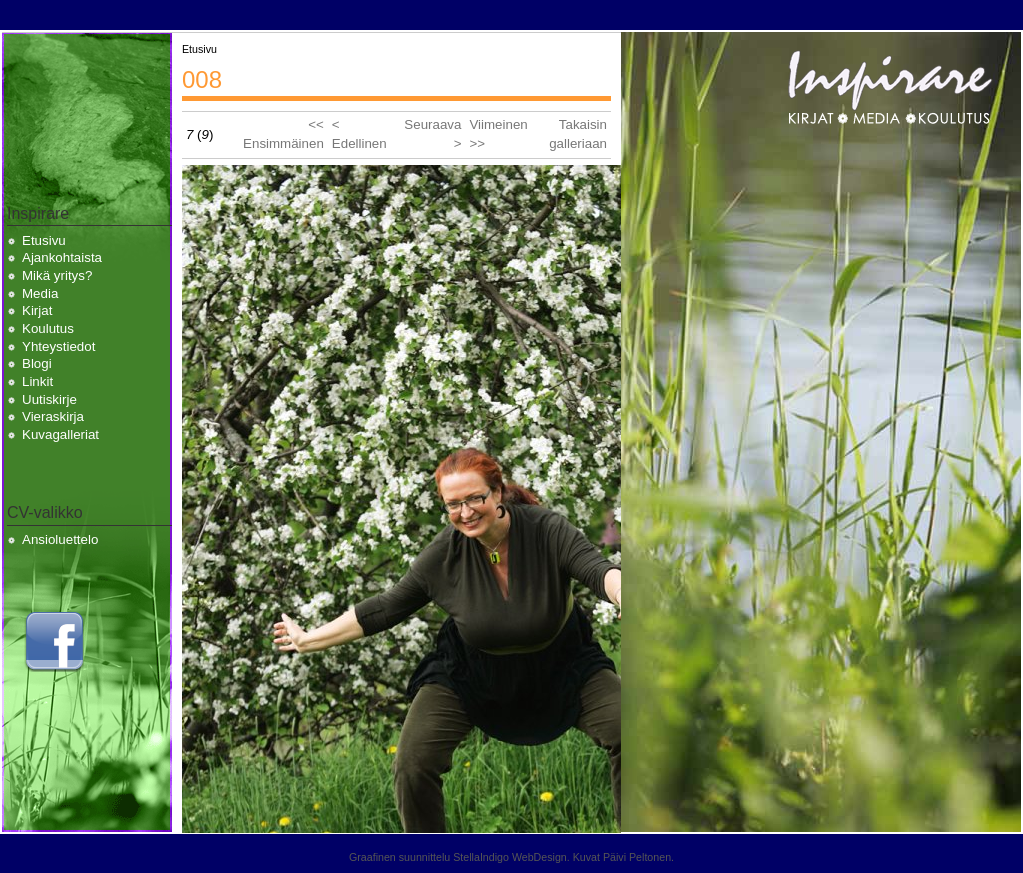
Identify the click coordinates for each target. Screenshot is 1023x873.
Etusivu (44, 240)
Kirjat (37, 310)
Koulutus (48, 328)
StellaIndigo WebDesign (510, 857)
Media (40, 293)
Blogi (37, 363)
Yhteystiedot (58, 346)
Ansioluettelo (60, 539)
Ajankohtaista (62, 257)
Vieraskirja (53, 416)
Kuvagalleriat (60, 434)
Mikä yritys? (57, 275)
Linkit (37, 381)
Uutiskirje (49, 399)
